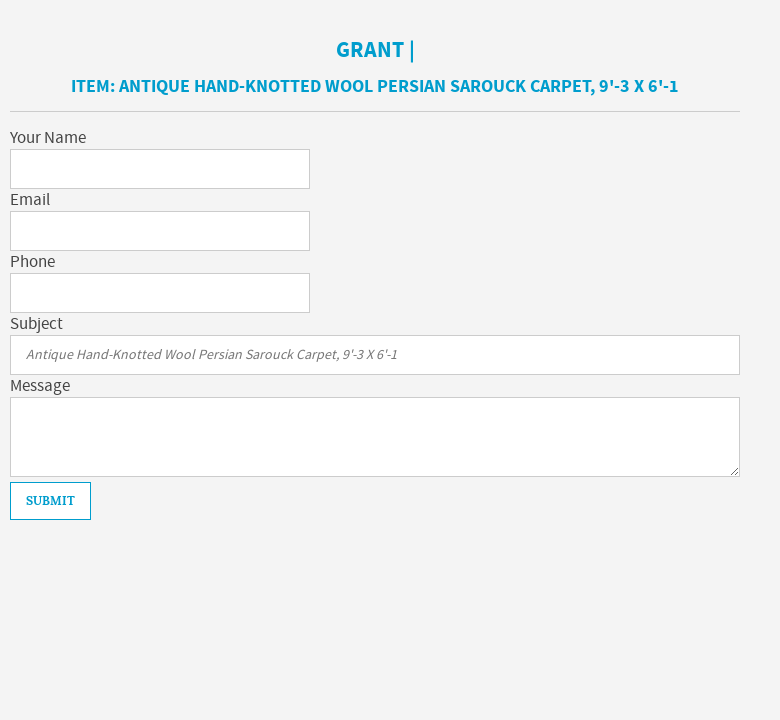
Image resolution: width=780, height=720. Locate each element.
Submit (50, 501)
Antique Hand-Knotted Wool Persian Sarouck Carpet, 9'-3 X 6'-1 (399, 86)
